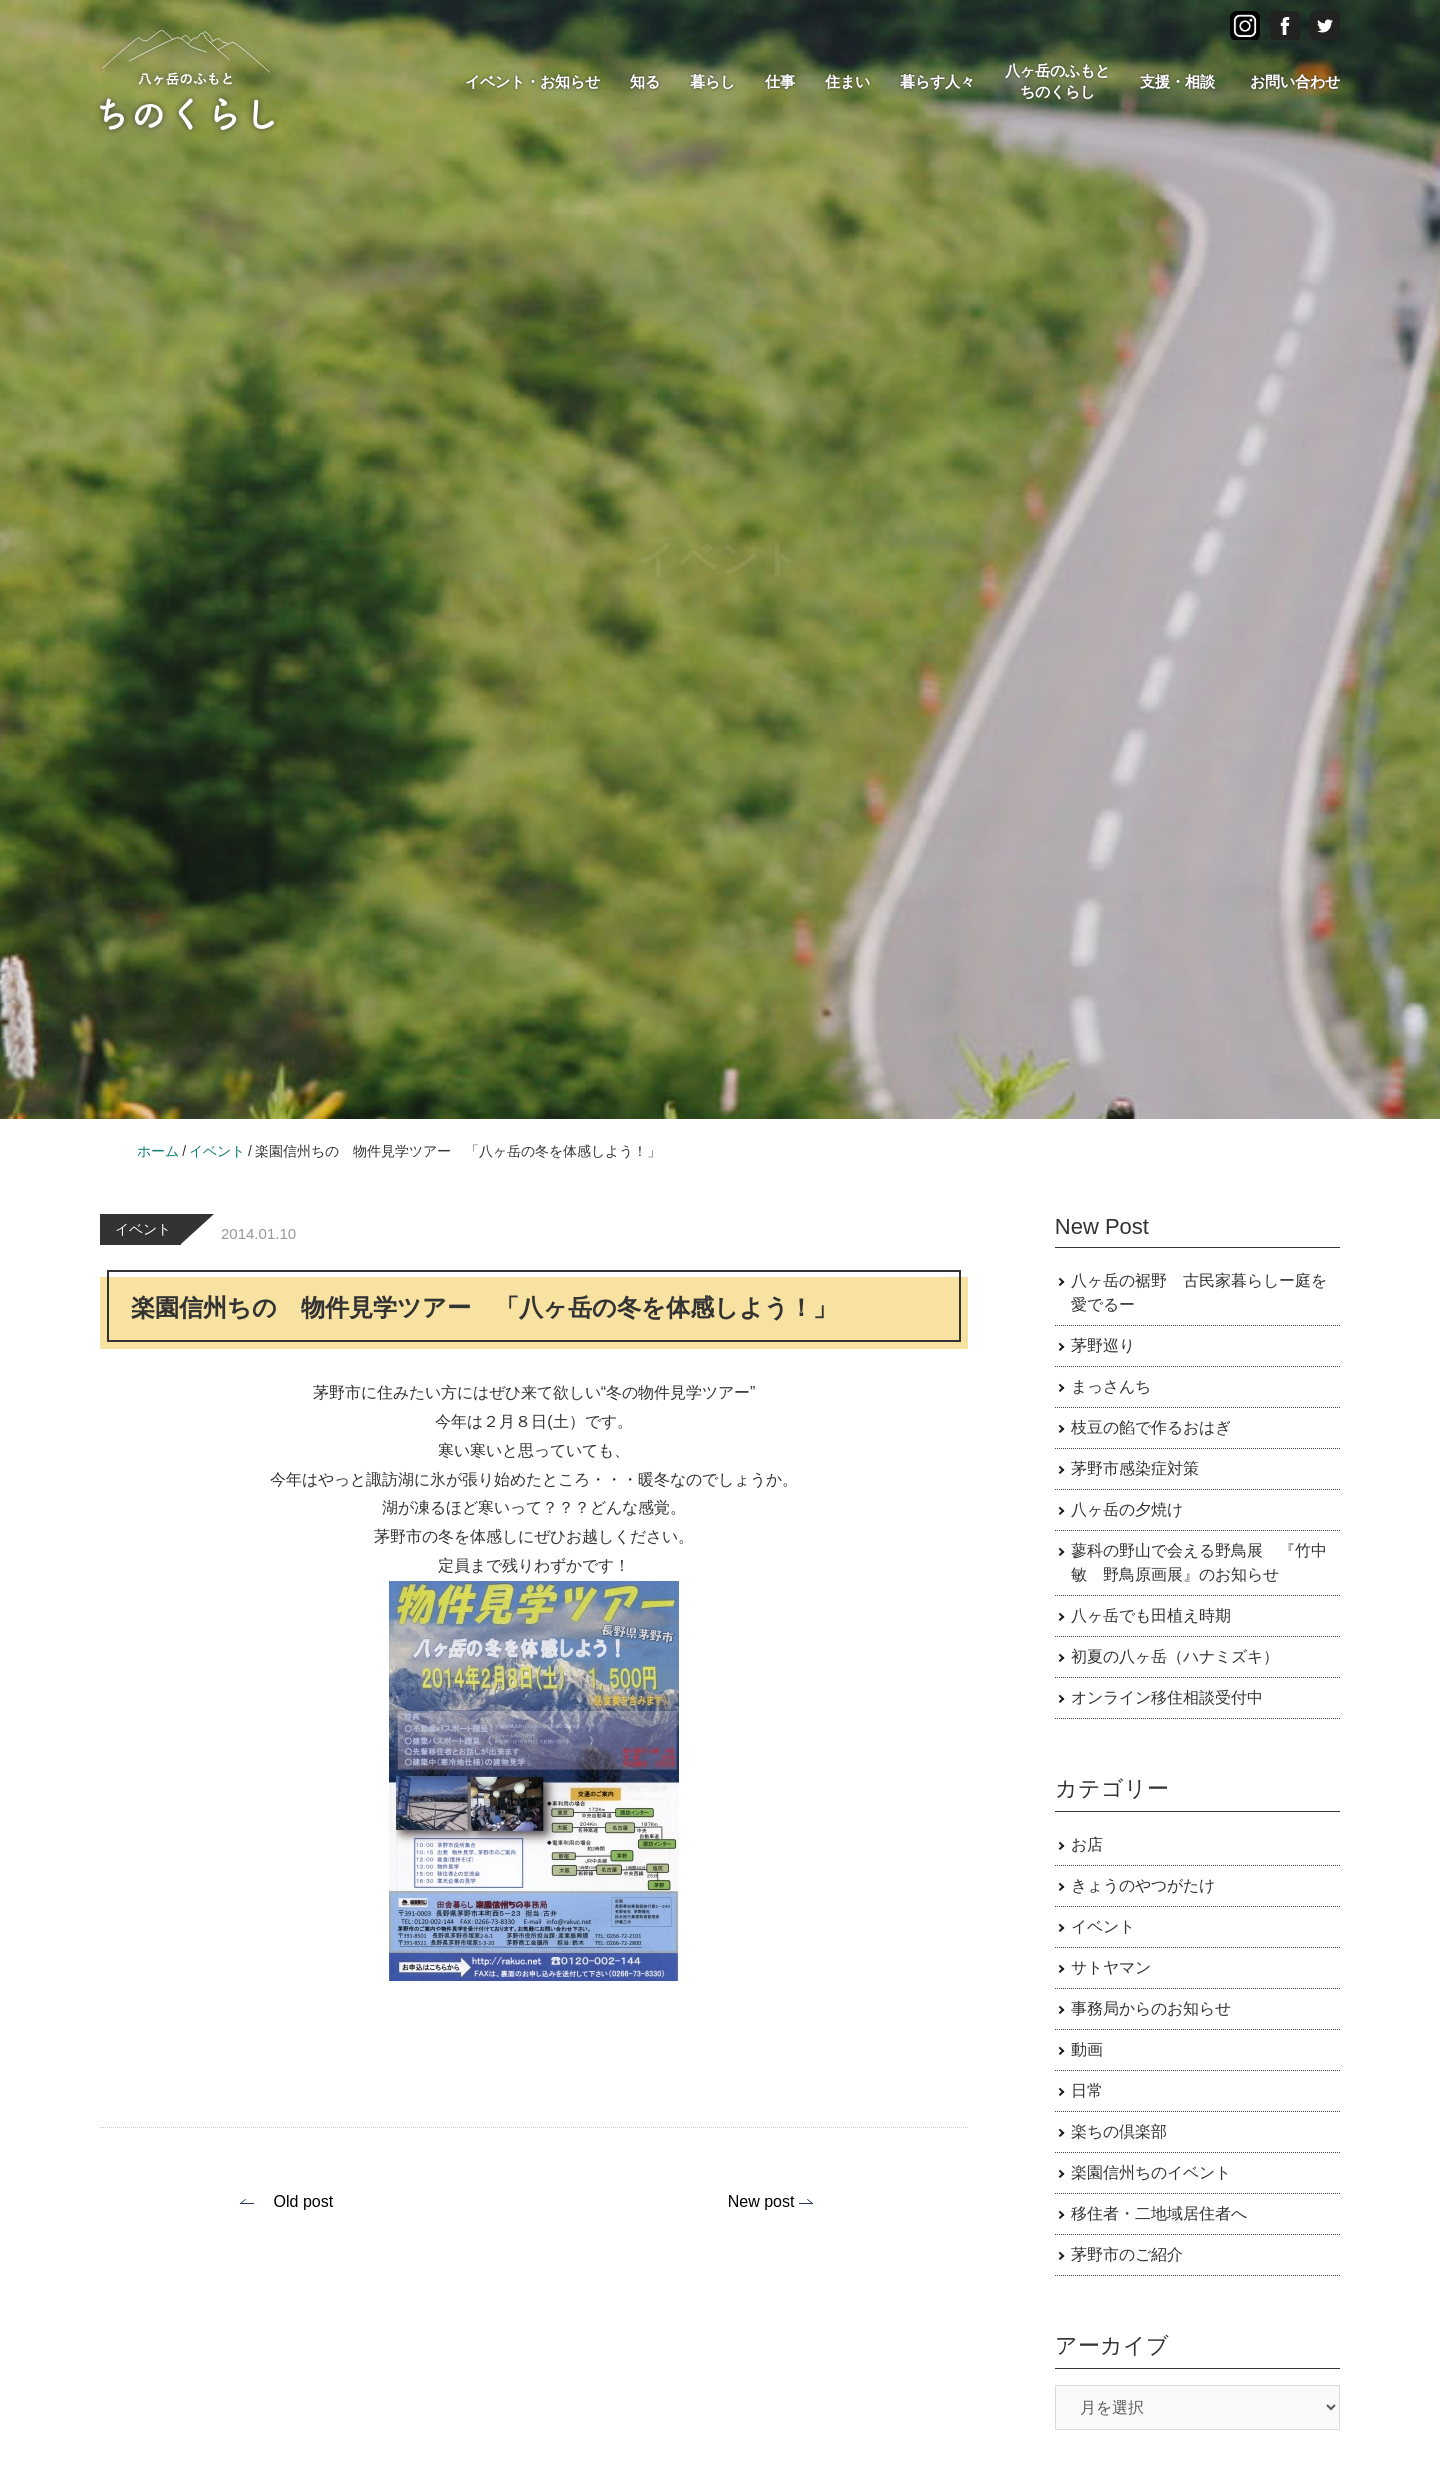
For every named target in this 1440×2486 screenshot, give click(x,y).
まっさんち (1111, 1386)
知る (645, 81)
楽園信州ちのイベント (1151, 2172)
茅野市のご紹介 (1127, 2254)
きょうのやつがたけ (1143, 1885)
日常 (1087, 2090)
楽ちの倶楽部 (1119, 2131)
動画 (1087, 2049)
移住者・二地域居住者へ (1159, 2213)
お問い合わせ (1295, 81)
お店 (1087, 1844)
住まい (847, 81)
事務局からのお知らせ (1151, 2008)
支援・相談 (1177, 81)
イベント (143, 1229)
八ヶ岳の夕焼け (1127, 1509)
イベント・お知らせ (532, 81)
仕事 (780, 81)
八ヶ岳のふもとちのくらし (1057, 81)
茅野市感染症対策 (1135, 1468)
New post (761, 2201)
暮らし (712, 81)
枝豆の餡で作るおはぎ (1151, 1427)
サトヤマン (1111, 1967)
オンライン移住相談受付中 (1167, 1697)
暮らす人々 (937, 81)
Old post (304, 2201)
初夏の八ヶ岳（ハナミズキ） (1175, 1656)
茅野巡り (1103, 1345)
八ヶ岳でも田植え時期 (1151, 1615)
